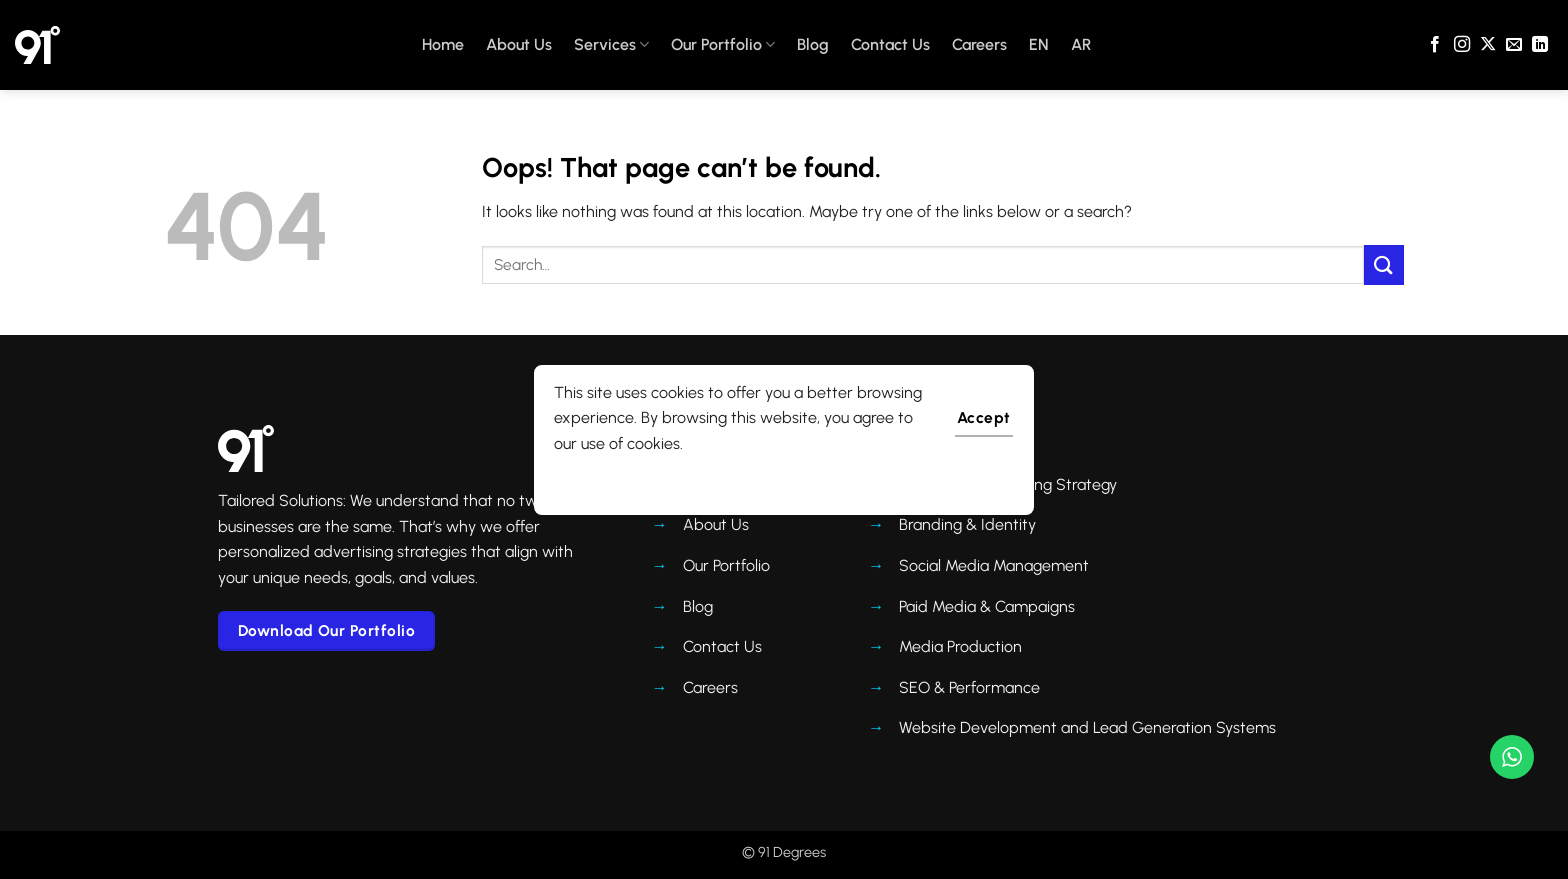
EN (1039, 44)
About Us (519, 44)
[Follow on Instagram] (1462, 45)
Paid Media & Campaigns (987, 606)
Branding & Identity (967, 524)
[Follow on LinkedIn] (1540, 45)
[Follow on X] (1488, 45)
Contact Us (890, 44)
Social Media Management (994, 565)
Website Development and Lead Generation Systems (1087, 727)
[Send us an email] (1514, 45)
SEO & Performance (969, 687)
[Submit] (1384, 264)
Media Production (960, 646)
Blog (813, 44)
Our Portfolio (723, 45)
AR (1081, 44)
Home (443, 44)
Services (611, 45)
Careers (979, 44)
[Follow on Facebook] (1435, 45)
